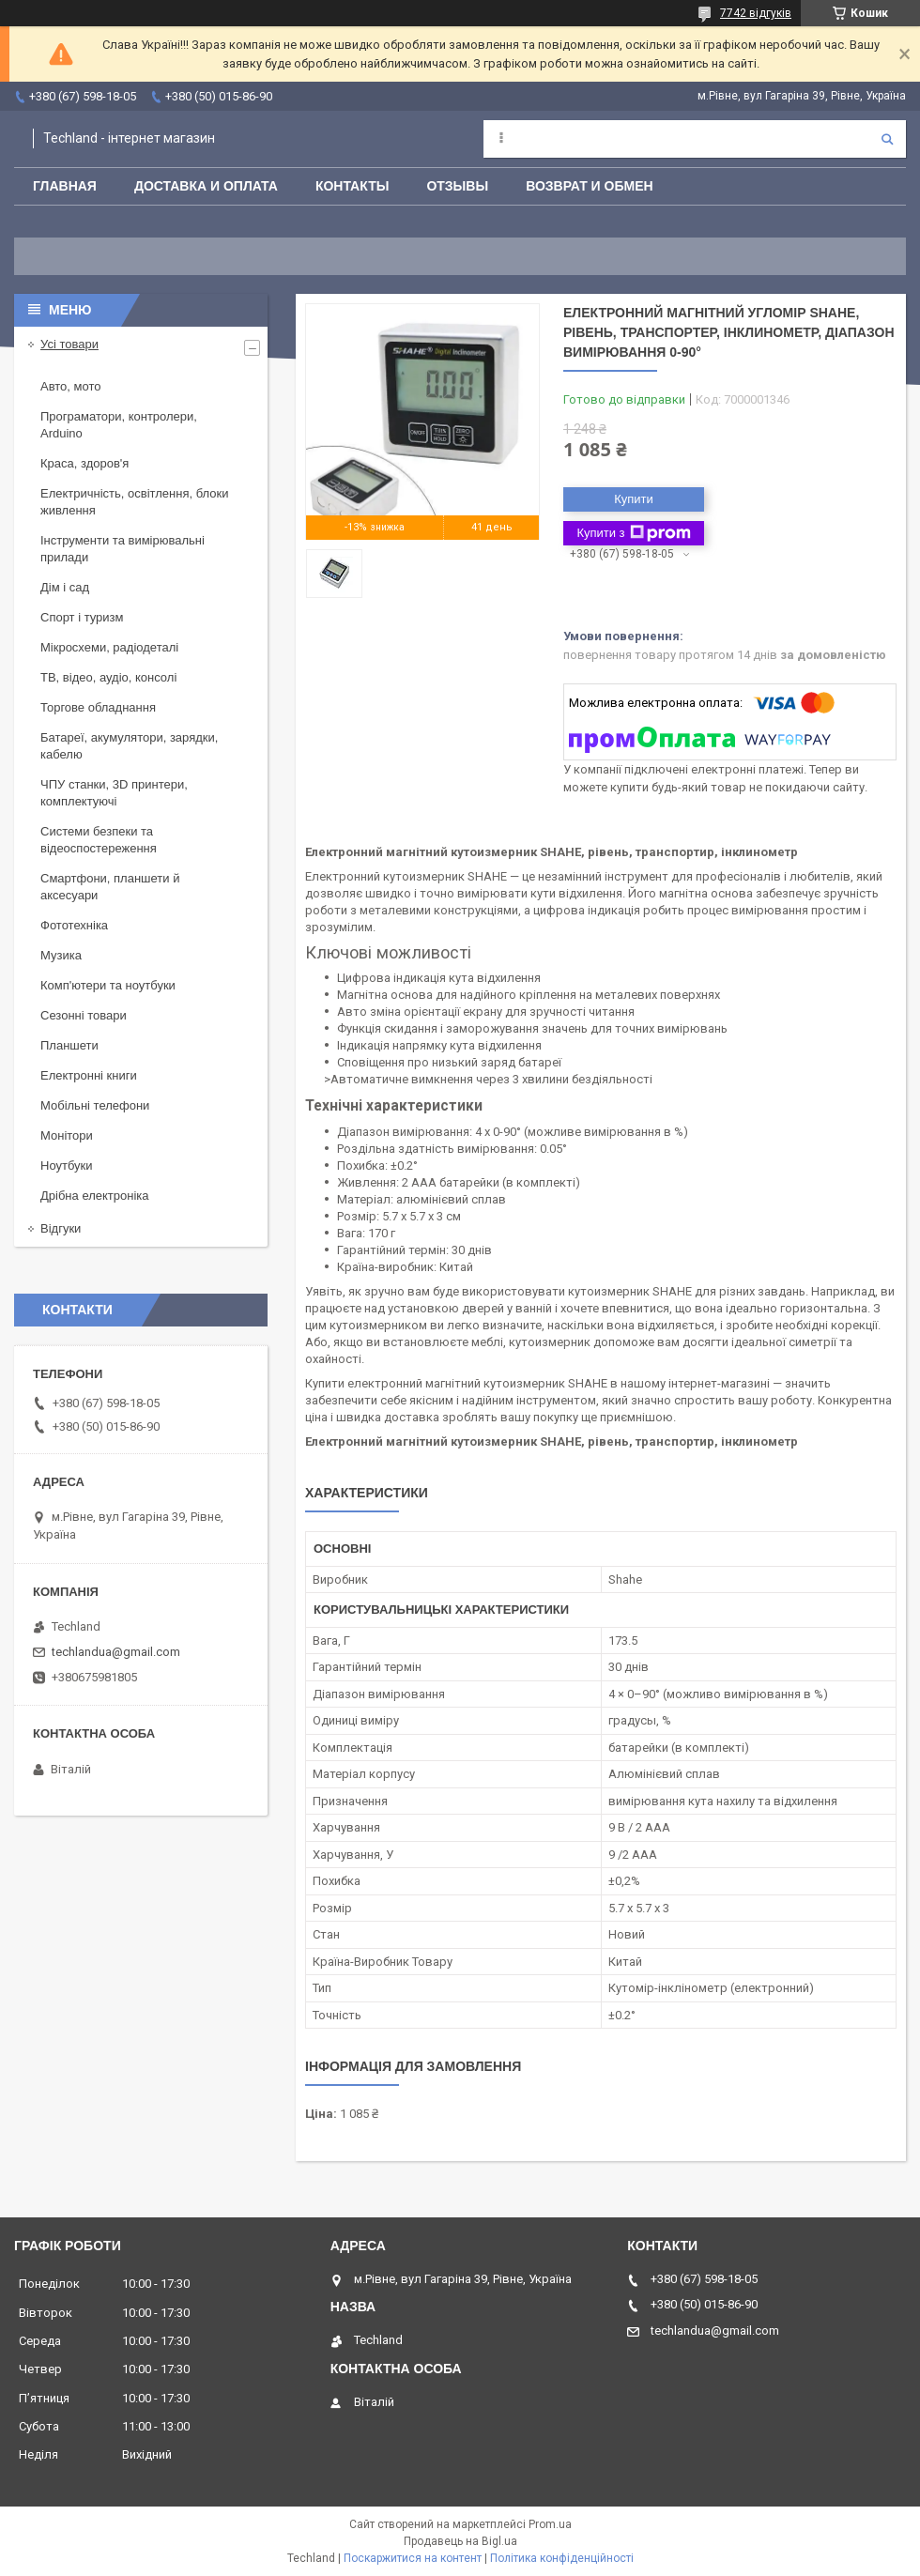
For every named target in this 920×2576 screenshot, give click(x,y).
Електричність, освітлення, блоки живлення (134, 501)
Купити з (633, 533)
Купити (633, 499)
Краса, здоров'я (84, 463)
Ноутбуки (66, 1165)
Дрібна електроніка (94, 1195)
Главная (65, 185)
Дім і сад (64, 587)
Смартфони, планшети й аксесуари (109, 886)
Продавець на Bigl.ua (460, 2541)
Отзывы (457, 185)
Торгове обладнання (98, 707)
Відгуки (60, 1228)
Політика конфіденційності (562, 2558)
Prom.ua (550, 2524)
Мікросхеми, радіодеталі (109, 647)
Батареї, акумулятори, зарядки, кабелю (129, 745)
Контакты (352, 185)
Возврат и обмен (589, 185)
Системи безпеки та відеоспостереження (98, 839)
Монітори (66, 1135)
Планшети (69, 1045)
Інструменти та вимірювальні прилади (122, 548)
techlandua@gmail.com (116, 1652)
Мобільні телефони (94, 1105)
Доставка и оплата (206, 185)
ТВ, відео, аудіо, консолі (108, 677)
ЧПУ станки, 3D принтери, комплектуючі (114, 792)
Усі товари (69, 344)
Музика (61, 955)
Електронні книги (88, 1075)
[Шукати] (887, 139)
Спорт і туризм (82, 617)
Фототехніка (74, 925)
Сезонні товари (83, 1015)
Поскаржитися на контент (413, 2558)
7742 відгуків (755, 13)
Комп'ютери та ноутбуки (108, 985)
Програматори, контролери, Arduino (118, 424)
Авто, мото (70, 386)
